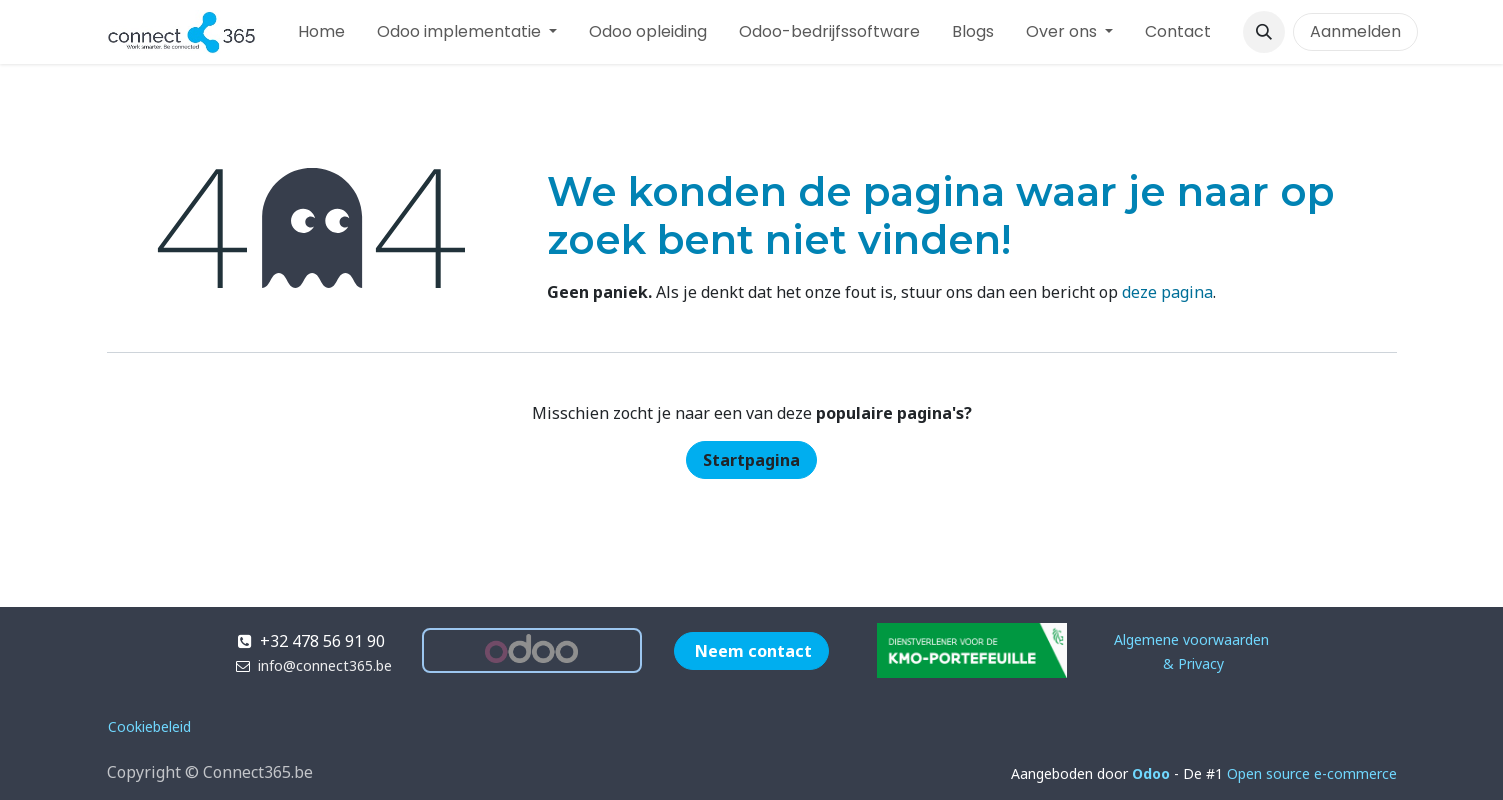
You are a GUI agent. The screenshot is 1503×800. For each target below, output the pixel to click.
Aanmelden (1355, 31)
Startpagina (751, 460)
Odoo (1153, 773)
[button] (1264, 32)
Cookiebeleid (149, 726)
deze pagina (1167, 292)
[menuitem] (321, 32)
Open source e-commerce (1312, 773)
